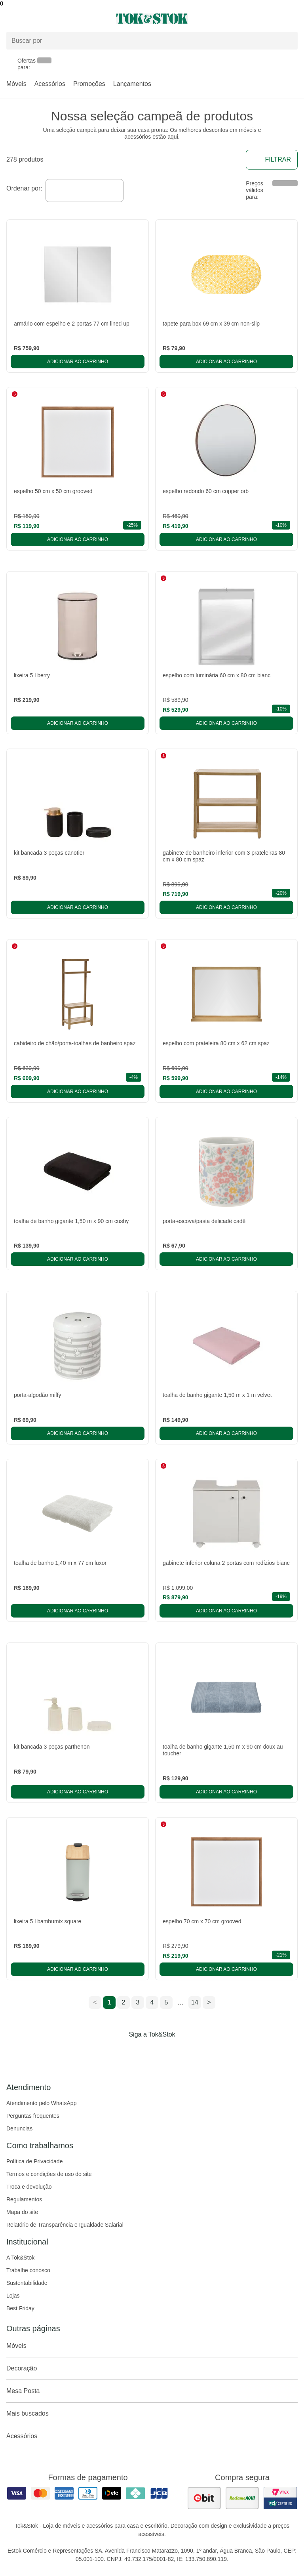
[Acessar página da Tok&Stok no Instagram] (141, 2050)
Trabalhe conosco (28, 2270)
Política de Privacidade (34, 2161)
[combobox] (85, 190)
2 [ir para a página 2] (123, 2002)
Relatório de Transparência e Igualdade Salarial (65, 2225)
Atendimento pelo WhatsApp (41, 2103)
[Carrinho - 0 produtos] (293, 18)
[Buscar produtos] (152, 41)
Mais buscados (152, 2413)
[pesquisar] (288, 40)
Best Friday (20, 2308)
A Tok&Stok (20, 2257)
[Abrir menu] (50, 18)
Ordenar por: (24, 188)
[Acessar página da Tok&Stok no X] (185, 2050)
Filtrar (272, 159)
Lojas (12, 2295)
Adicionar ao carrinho (77, 361)
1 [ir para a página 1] (109, 2002)
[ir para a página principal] (151, 18)
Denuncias (19, 2128)
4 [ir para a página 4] (152, 2002)
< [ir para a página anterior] (95, 2002)
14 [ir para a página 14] (194, 2002)
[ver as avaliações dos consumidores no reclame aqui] (242, 2498)
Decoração (152, 2368)
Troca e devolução (29, 2187)
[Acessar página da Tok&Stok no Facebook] (118, 2050)
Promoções (89, 83)
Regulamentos (24, 2199)
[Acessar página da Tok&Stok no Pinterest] (163, 2050)
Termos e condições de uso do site (49, 2174)
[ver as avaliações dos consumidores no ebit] (204, 2498)
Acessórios (49, 83)
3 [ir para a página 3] (138, 2002)
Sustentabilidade (27, 2283)
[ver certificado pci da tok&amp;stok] (280, 2498)
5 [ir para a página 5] (166, 2002)
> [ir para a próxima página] (209, 2002)
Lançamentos (132, 83)
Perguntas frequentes (32, 2116)
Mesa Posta (152, 2391)
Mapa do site (22, 2212)
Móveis (16, 83)
